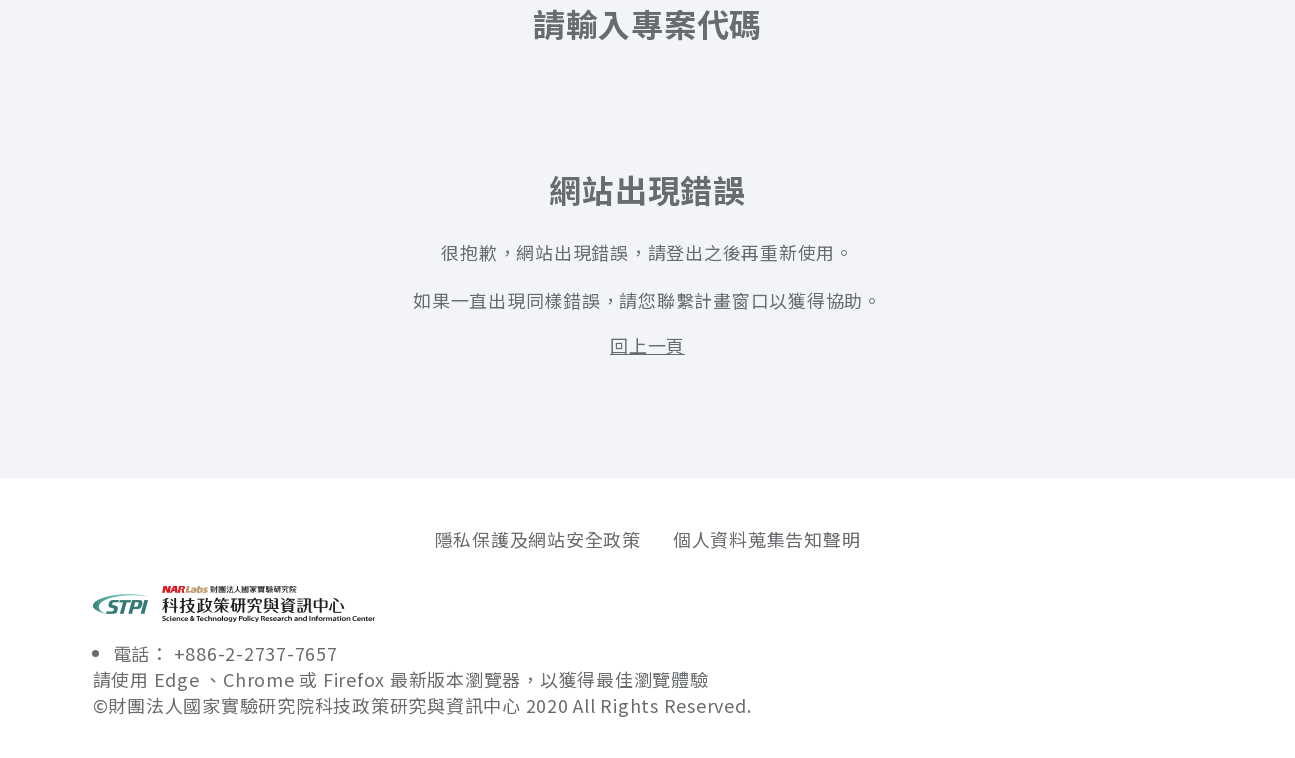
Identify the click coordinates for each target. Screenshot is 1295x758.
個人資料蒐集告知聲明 (767, 539)
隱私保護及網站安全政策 (538, 539)
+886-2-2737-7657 (256, 653)
